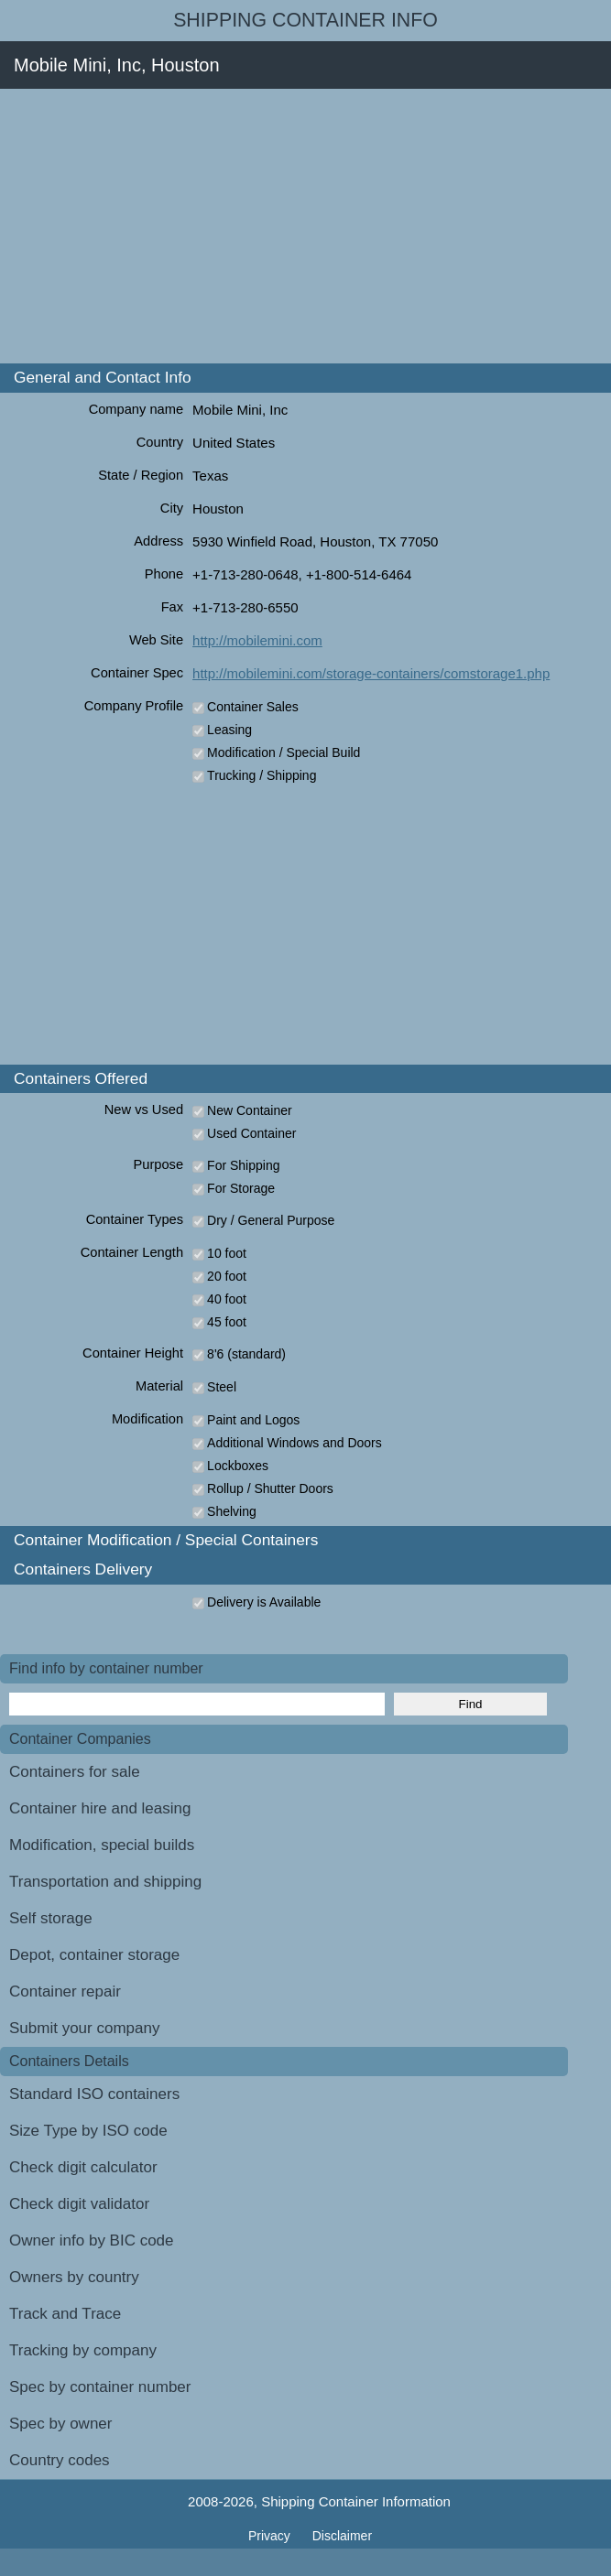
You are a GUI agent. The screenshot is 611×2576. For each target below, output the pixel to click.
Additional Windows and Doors (294, 1442)
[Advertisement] (305, 226)
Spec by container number (100, 2387)
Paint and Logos (253, 1419)
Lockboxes (237, 1465)
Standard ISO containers (94, 2094)
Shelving (231, 1511)
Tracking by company (83, 2350)
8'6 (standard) (246, 1354)
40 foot (226, 1299)
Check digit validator (79, 2204)
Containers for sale (74, 1771)
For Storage (241, 1188)
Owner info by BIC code (91, 2240)
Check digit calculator (83, 2167)
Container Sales (253, 706)
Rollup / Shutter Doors (270, 1488)
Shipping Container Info (305, 20)
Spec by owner (60, 2423)
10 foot (226, 1253)
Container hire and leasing (100, 1808)
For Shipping (243, 1165)
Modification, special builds (101, 1845)
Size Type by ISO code (88, 2130)
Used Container (251, 1133)
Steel (221, 1387)
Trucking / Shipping (261, 775)
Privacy (271, 2535)
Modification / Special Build (283, 752)
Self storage (51, 1918)
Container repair (65, 1991)
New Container (249, 1110)
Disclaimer (342, 2535)
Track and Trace (65, 2313)
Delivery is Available (264, 1602)
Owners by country (74, 2277)
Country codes (59, 2460)
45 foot (226, 1322)
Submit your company (84, 2028)
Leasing (229, 729)
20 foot (226, 1276)
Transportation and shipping (105, 1881)
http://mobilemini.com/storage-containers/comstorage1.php (371, 673)
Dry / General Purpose (270, 1220)
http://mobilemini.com (257, 640)
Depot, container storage (94, 1955)
